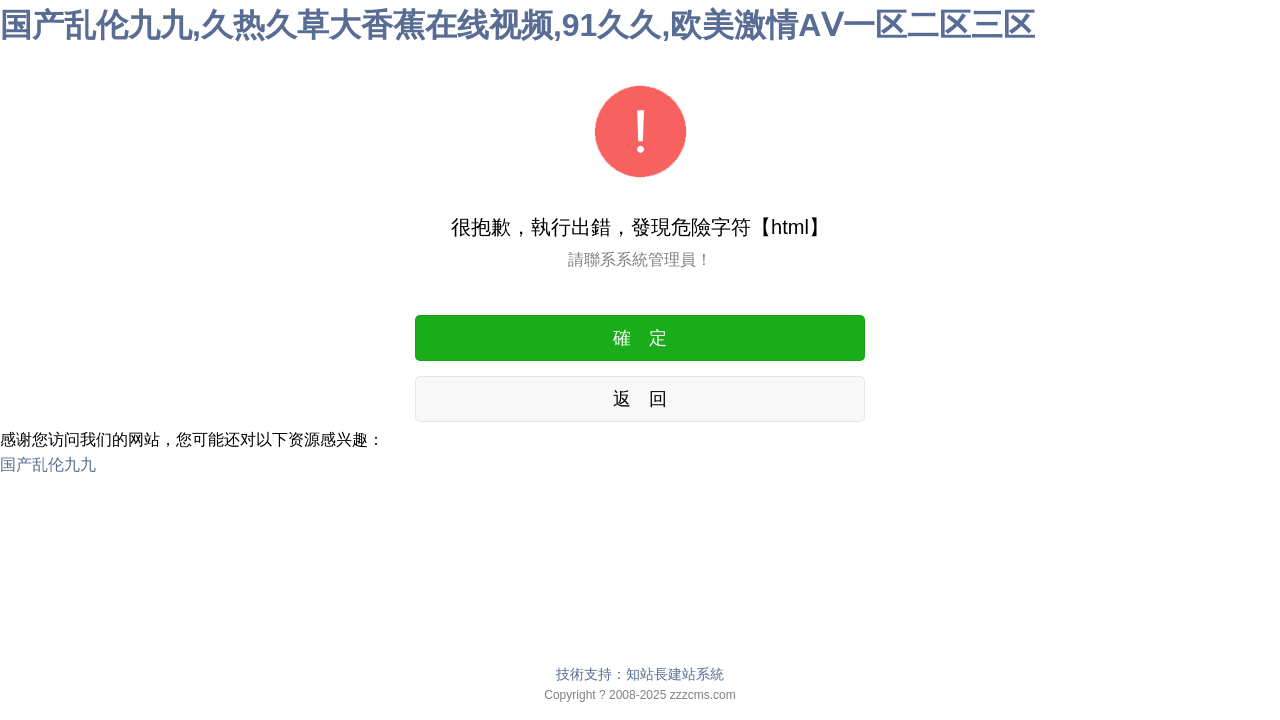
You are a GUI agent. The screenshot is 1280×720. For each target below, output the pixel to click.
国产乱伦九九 (48, 464)
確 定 (640, 338)
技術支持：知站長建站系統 (640, 674)
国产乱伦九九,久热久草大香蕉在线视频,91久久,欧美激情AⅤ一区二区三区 (517, 25)
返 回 (640, 399)
